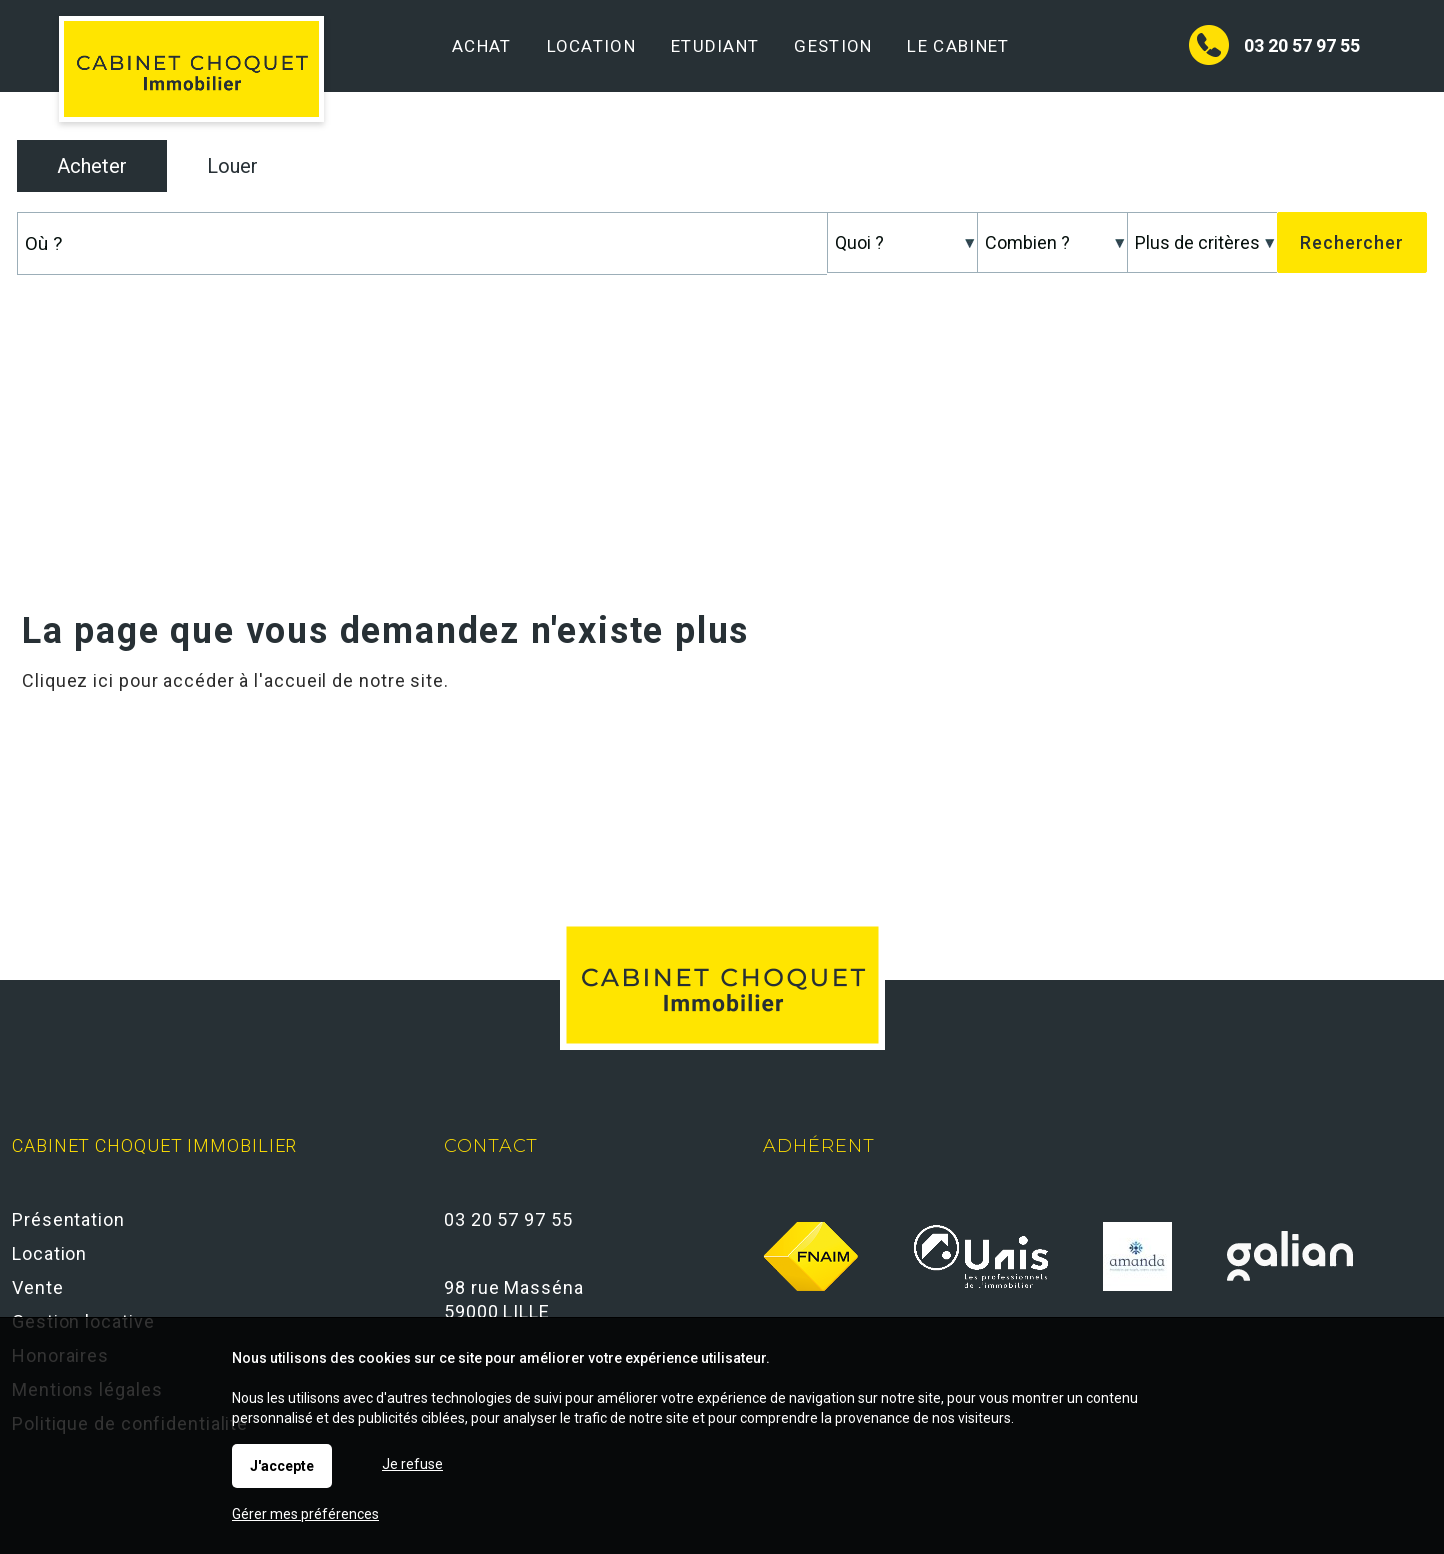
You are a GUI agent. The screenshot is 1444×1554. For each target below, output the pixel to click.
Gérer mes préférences (305, 1514)
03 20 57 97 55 (1302, 45)
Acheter (92, 166)
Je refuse (412, 1464)
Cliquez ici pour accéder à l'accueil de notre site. (235, 680)
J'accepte (282, 1466)
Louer (232, 166)
